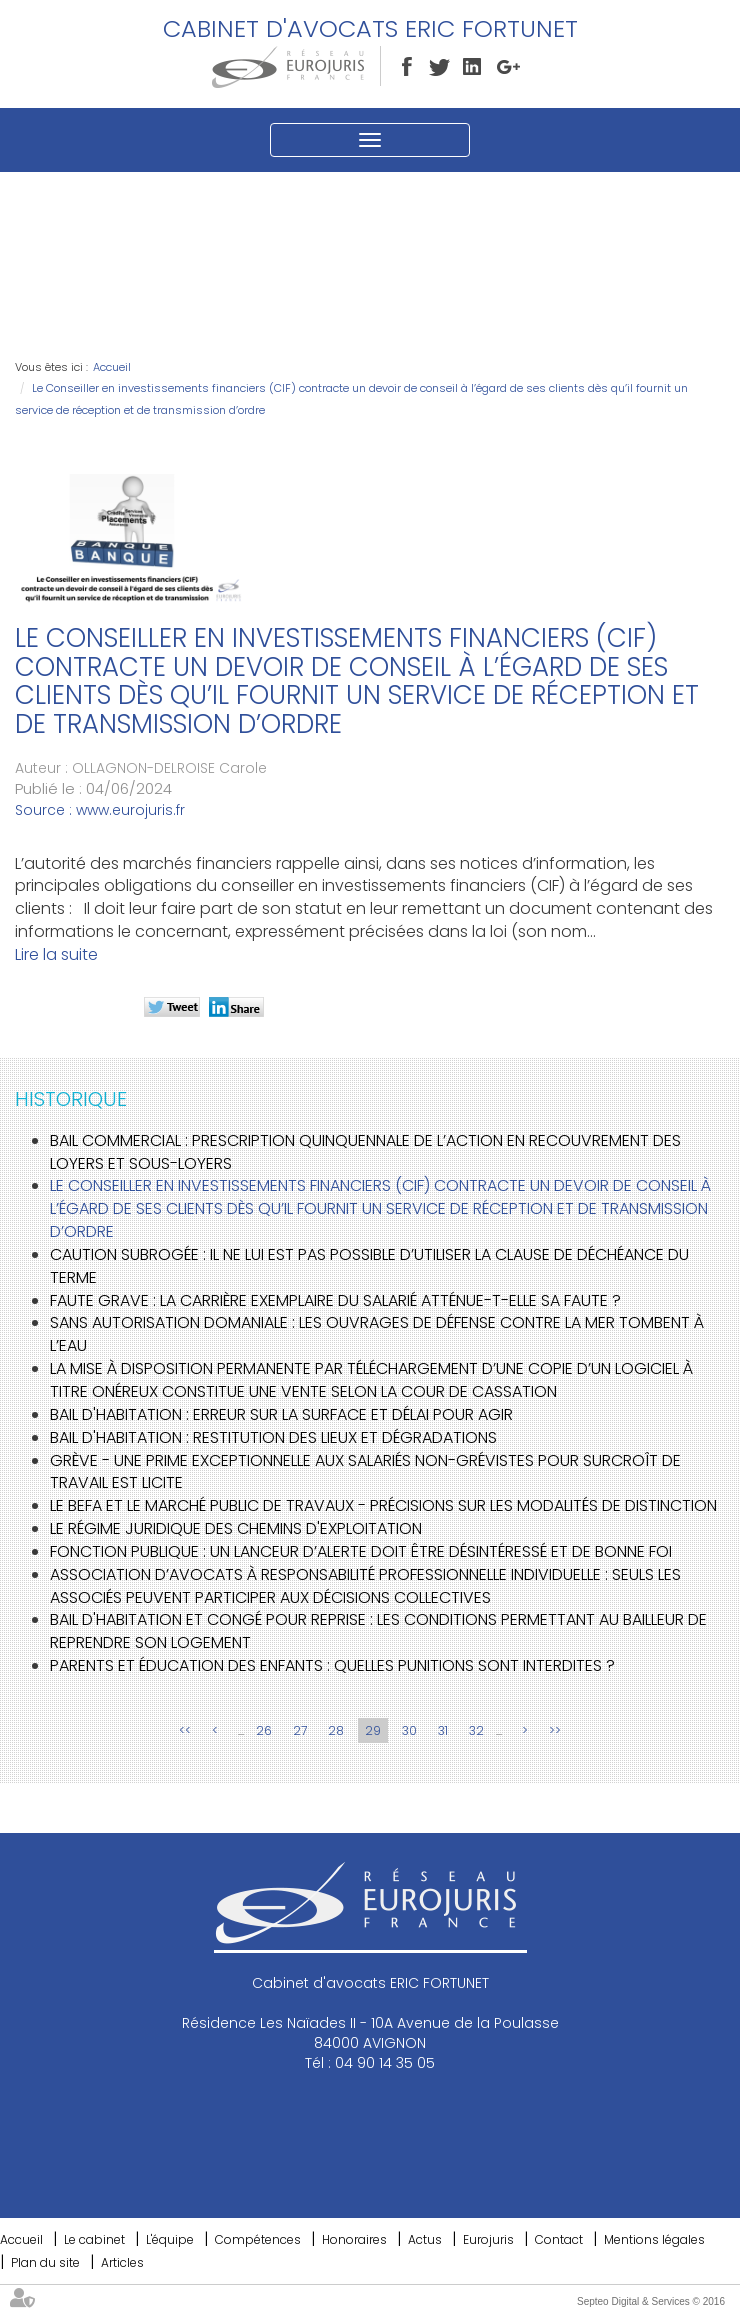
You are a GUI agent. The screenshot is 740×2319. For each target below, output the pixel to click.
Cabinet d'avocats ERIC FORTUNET (370, 28)
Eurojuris (488, 2239)
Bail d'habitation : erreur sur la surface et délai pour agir (281, 1414)
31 (443, 1730)
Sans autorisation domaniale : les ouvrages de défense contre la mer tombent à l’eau (377, 1334)
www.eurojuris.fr (130, 810)
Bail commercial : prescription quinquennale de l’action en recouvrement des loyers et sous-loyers (365, 1152)
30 (409, 1730)
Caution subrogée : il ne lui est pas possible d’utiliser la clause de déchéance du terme (369, 1266)
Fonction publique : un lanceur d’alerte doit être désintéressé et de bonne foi (361, 1551)
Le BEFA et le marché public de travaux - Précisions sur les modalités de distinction (383, 1505)
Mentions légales (654, 2239)
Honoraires (354, 2239)
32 (476, 1730)
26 (264, 1730)
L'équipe (170, 2239)
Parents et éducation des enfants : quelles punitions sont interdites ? (332, 1665)
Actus (425, 2239)
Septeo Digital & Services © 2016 (651, 2301)
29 (373, 1730)
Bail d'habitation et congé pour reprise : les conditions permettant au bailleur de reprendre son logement (378, 1631)
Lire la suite (56, 954)
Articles (122, 2262)
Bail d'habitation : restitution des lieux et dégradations (273, 1437)
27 (300, 1730)
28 (336, 1730)
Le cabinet (94, 2239)
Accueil (112, 367)
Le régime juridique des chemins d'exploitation (236, 1528)
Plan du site (45, 2262)
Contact (559, 2239)
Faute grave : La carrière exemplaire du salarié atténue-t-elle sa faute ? (335, 1300)
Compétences (258, 2239)
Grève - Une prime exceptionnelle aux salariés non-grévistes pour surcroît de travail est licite (365, 1472)
